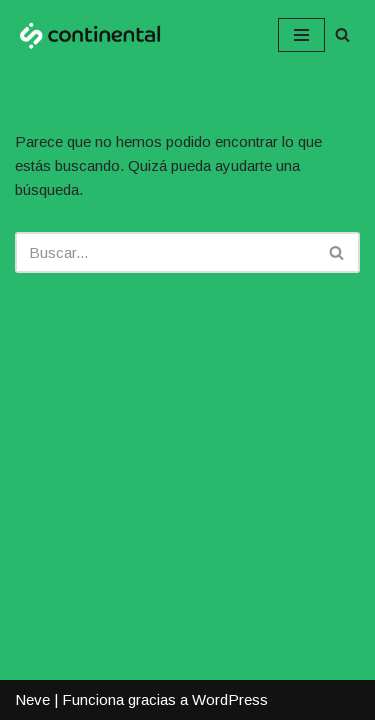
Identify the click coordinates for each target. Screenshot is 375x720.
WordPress (230, 699)
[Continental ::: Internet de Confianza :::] (90, 35)
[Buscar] (342, 34)
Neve (32, 699)
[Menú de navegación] (301, 35)
